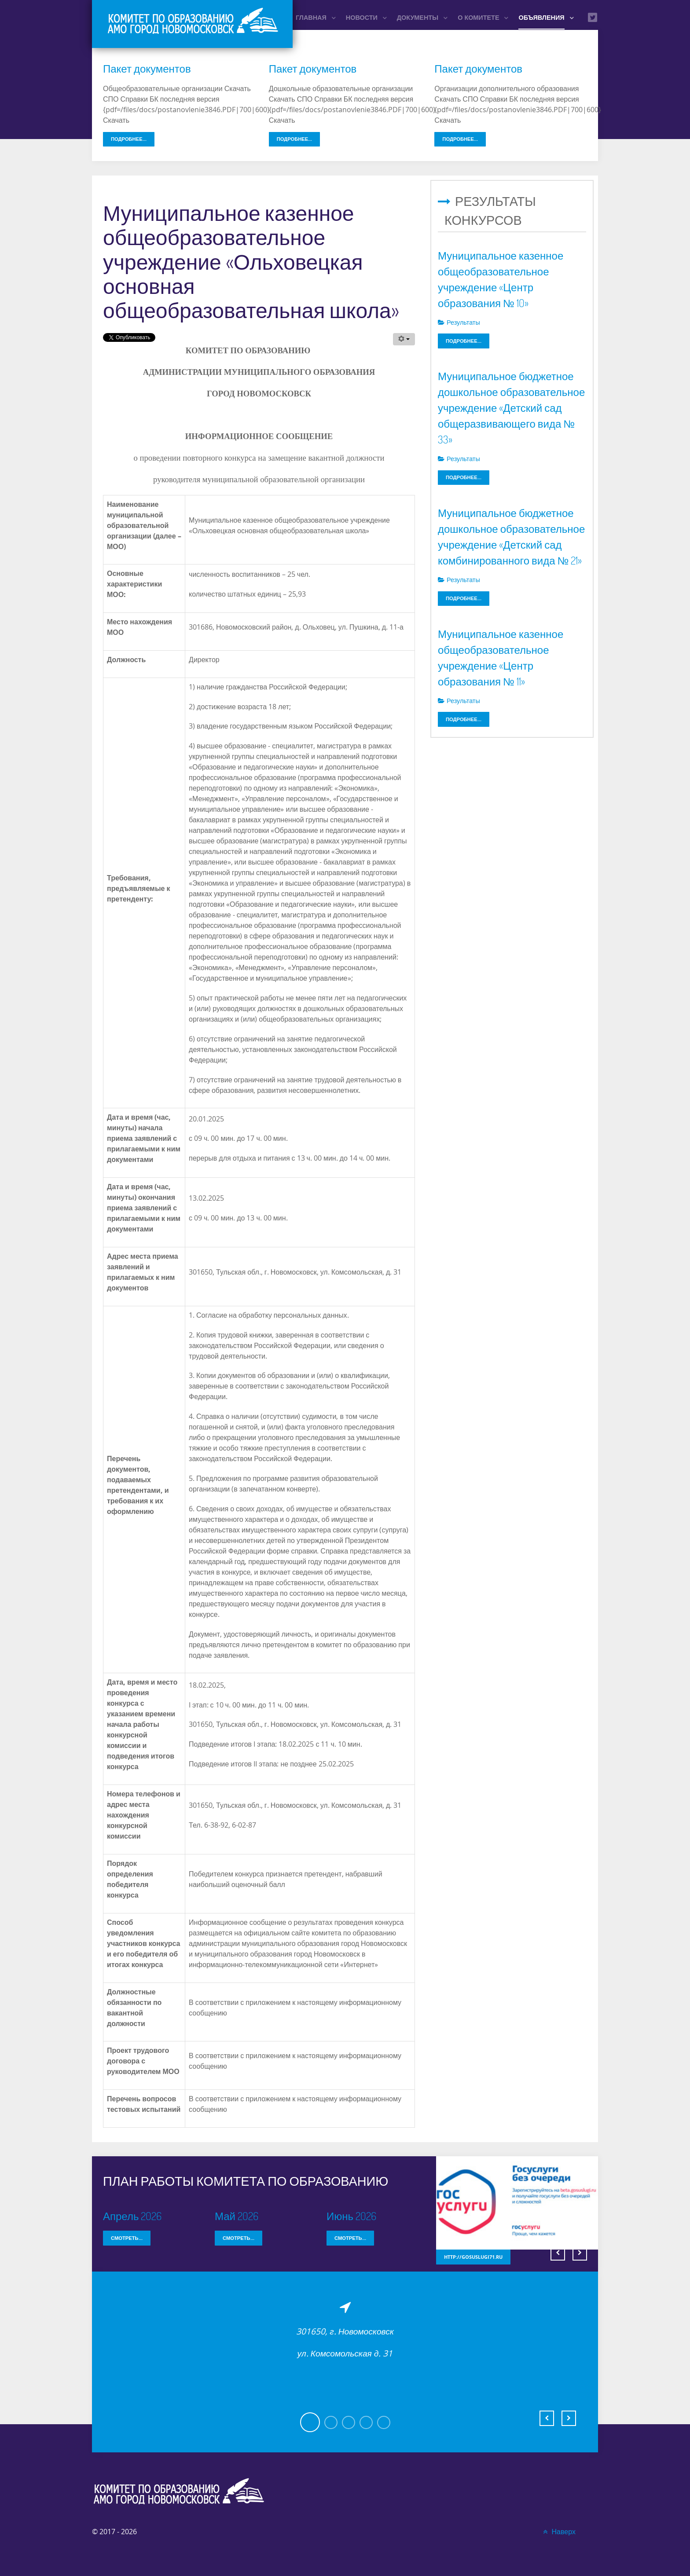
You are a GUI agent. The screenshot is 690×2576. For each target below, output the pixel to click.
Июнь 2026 (351, 2216)
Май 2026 (236, 2216)
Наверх (558, 2531)
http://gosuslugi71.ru (473, 2257)
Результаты (459, 322)
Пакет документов (147, 68)
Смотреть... (127, 2238)
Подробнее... (129, 139)
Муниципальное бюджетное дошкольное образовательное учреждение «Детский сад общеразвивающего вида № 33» (511, 407)
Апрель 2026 (132, 2216)
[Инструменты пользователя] (404, 339)
